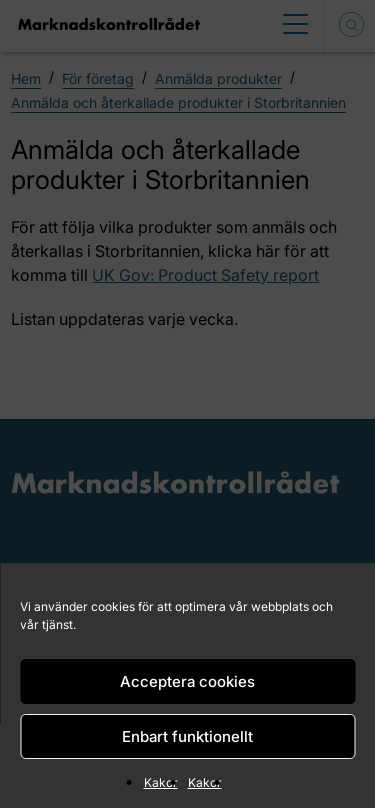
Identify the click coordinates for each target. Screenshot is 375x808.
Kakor (161, 782)
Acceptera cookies (187, 681)
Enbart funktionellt (187, 736)
